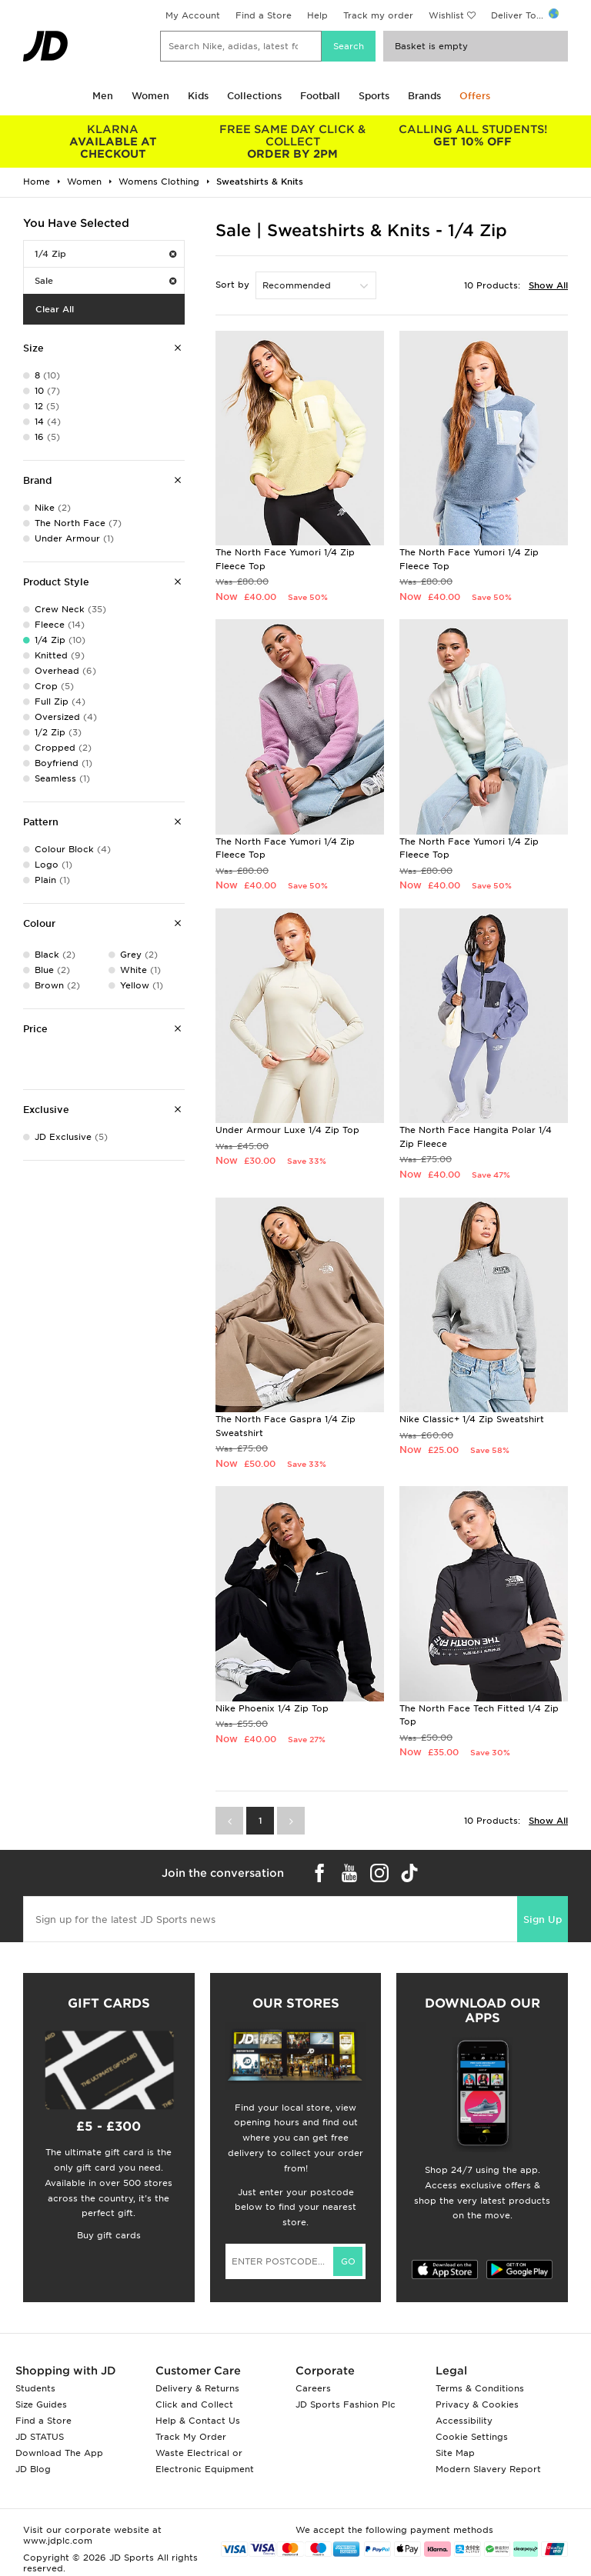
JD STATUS (39, 2436)
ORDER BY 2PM (293, 141)
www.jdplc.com (57, 2540)
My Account (192, 15)
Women (150, 96)
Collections (254, 96)
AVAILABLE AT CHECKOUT (113, 141)
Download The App (59, 2453)
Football (320, 96)
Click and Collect (194, 2404)
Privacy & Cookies (477, 2404)
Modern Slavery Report (488, 2469)
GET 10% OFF (472, 135)
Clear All (54, 309)
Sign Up (542, 1919)
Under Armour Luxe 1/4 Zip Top (287, 1130)
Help (317, 15)
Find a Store (263, 15)
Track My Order (190, 2436)
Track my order (378, 15)
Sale (105, 280)
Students (35, 2388)
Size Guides (41, 2404)
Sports (374, 96)
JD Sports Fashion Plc (346, 2404)
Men (102, 96)
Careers (313, 2388)
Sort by (232, 284)
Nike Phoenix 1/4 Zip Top (272, 1708)
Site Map (455, 2453)
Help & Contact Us (197, 2420)
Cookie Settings (472, 2436)
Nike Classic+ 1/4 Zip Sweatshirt (471, 1419)
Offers (474, 96)
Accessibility (464, 2420)
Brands (424, 96)
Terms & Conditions (480, 2388)
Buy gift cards (109, 2235)
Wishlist (446, 15)
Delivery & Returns (197, 2388)
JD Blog (33, 2469)
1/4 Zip (105, 253)
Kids (198, 96)
